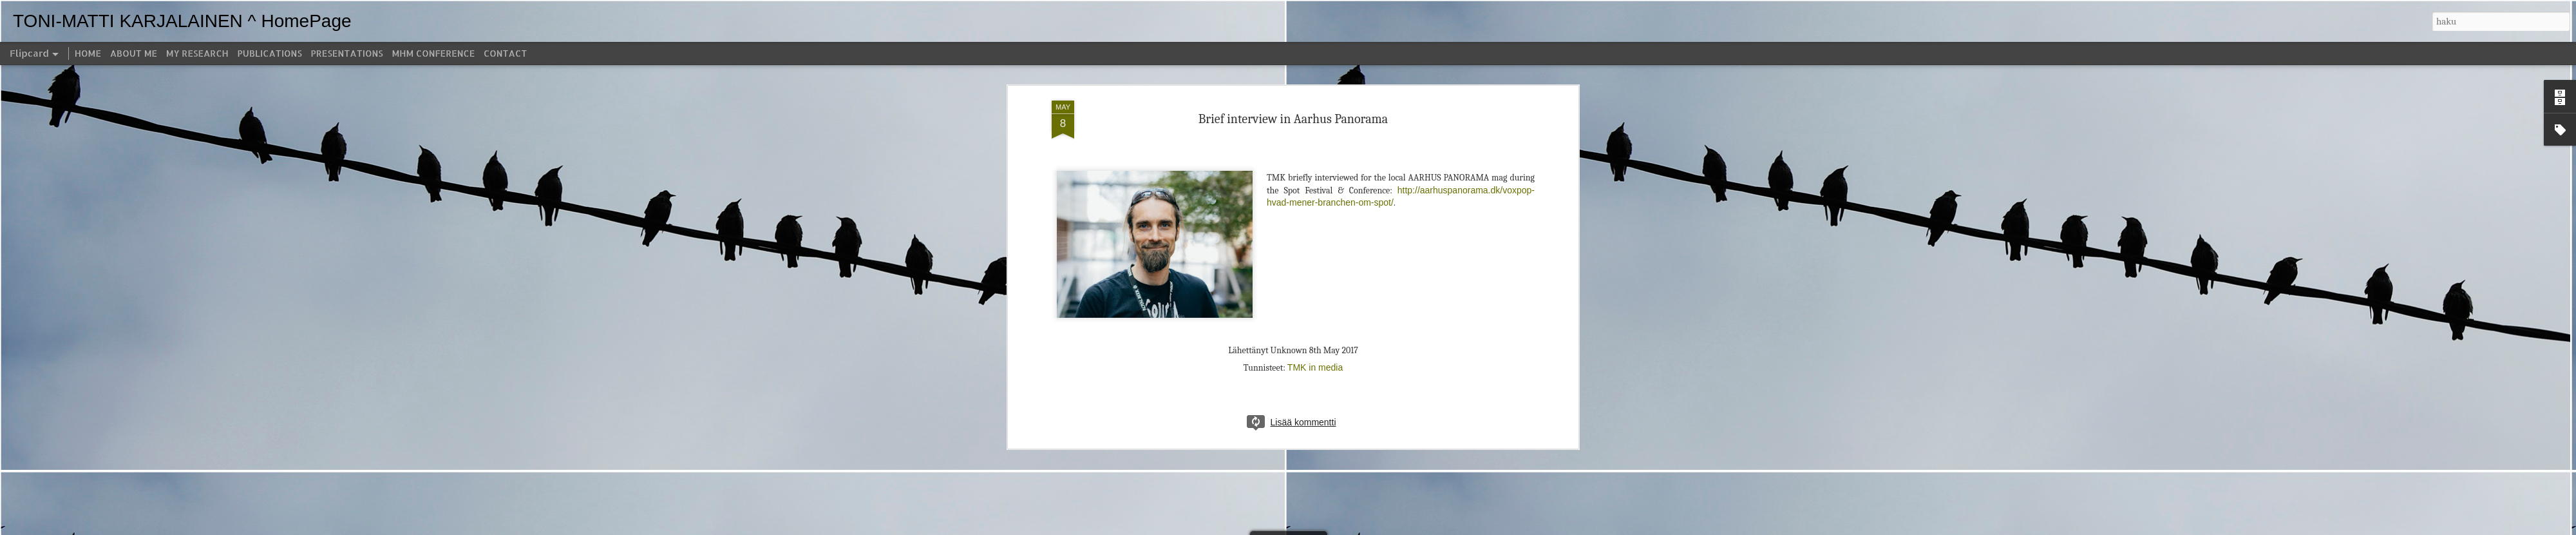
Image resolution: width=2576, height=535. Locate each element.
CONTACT (505, 53)
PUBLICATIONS (270, 53)
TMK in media (1315, 332)
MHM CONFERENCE (433, 53)
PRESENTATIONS (347, 53)
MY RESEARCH (197, 53)
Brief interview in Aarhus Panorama (1293, 83)
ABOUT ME (133, 53)
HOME (88, 53)
